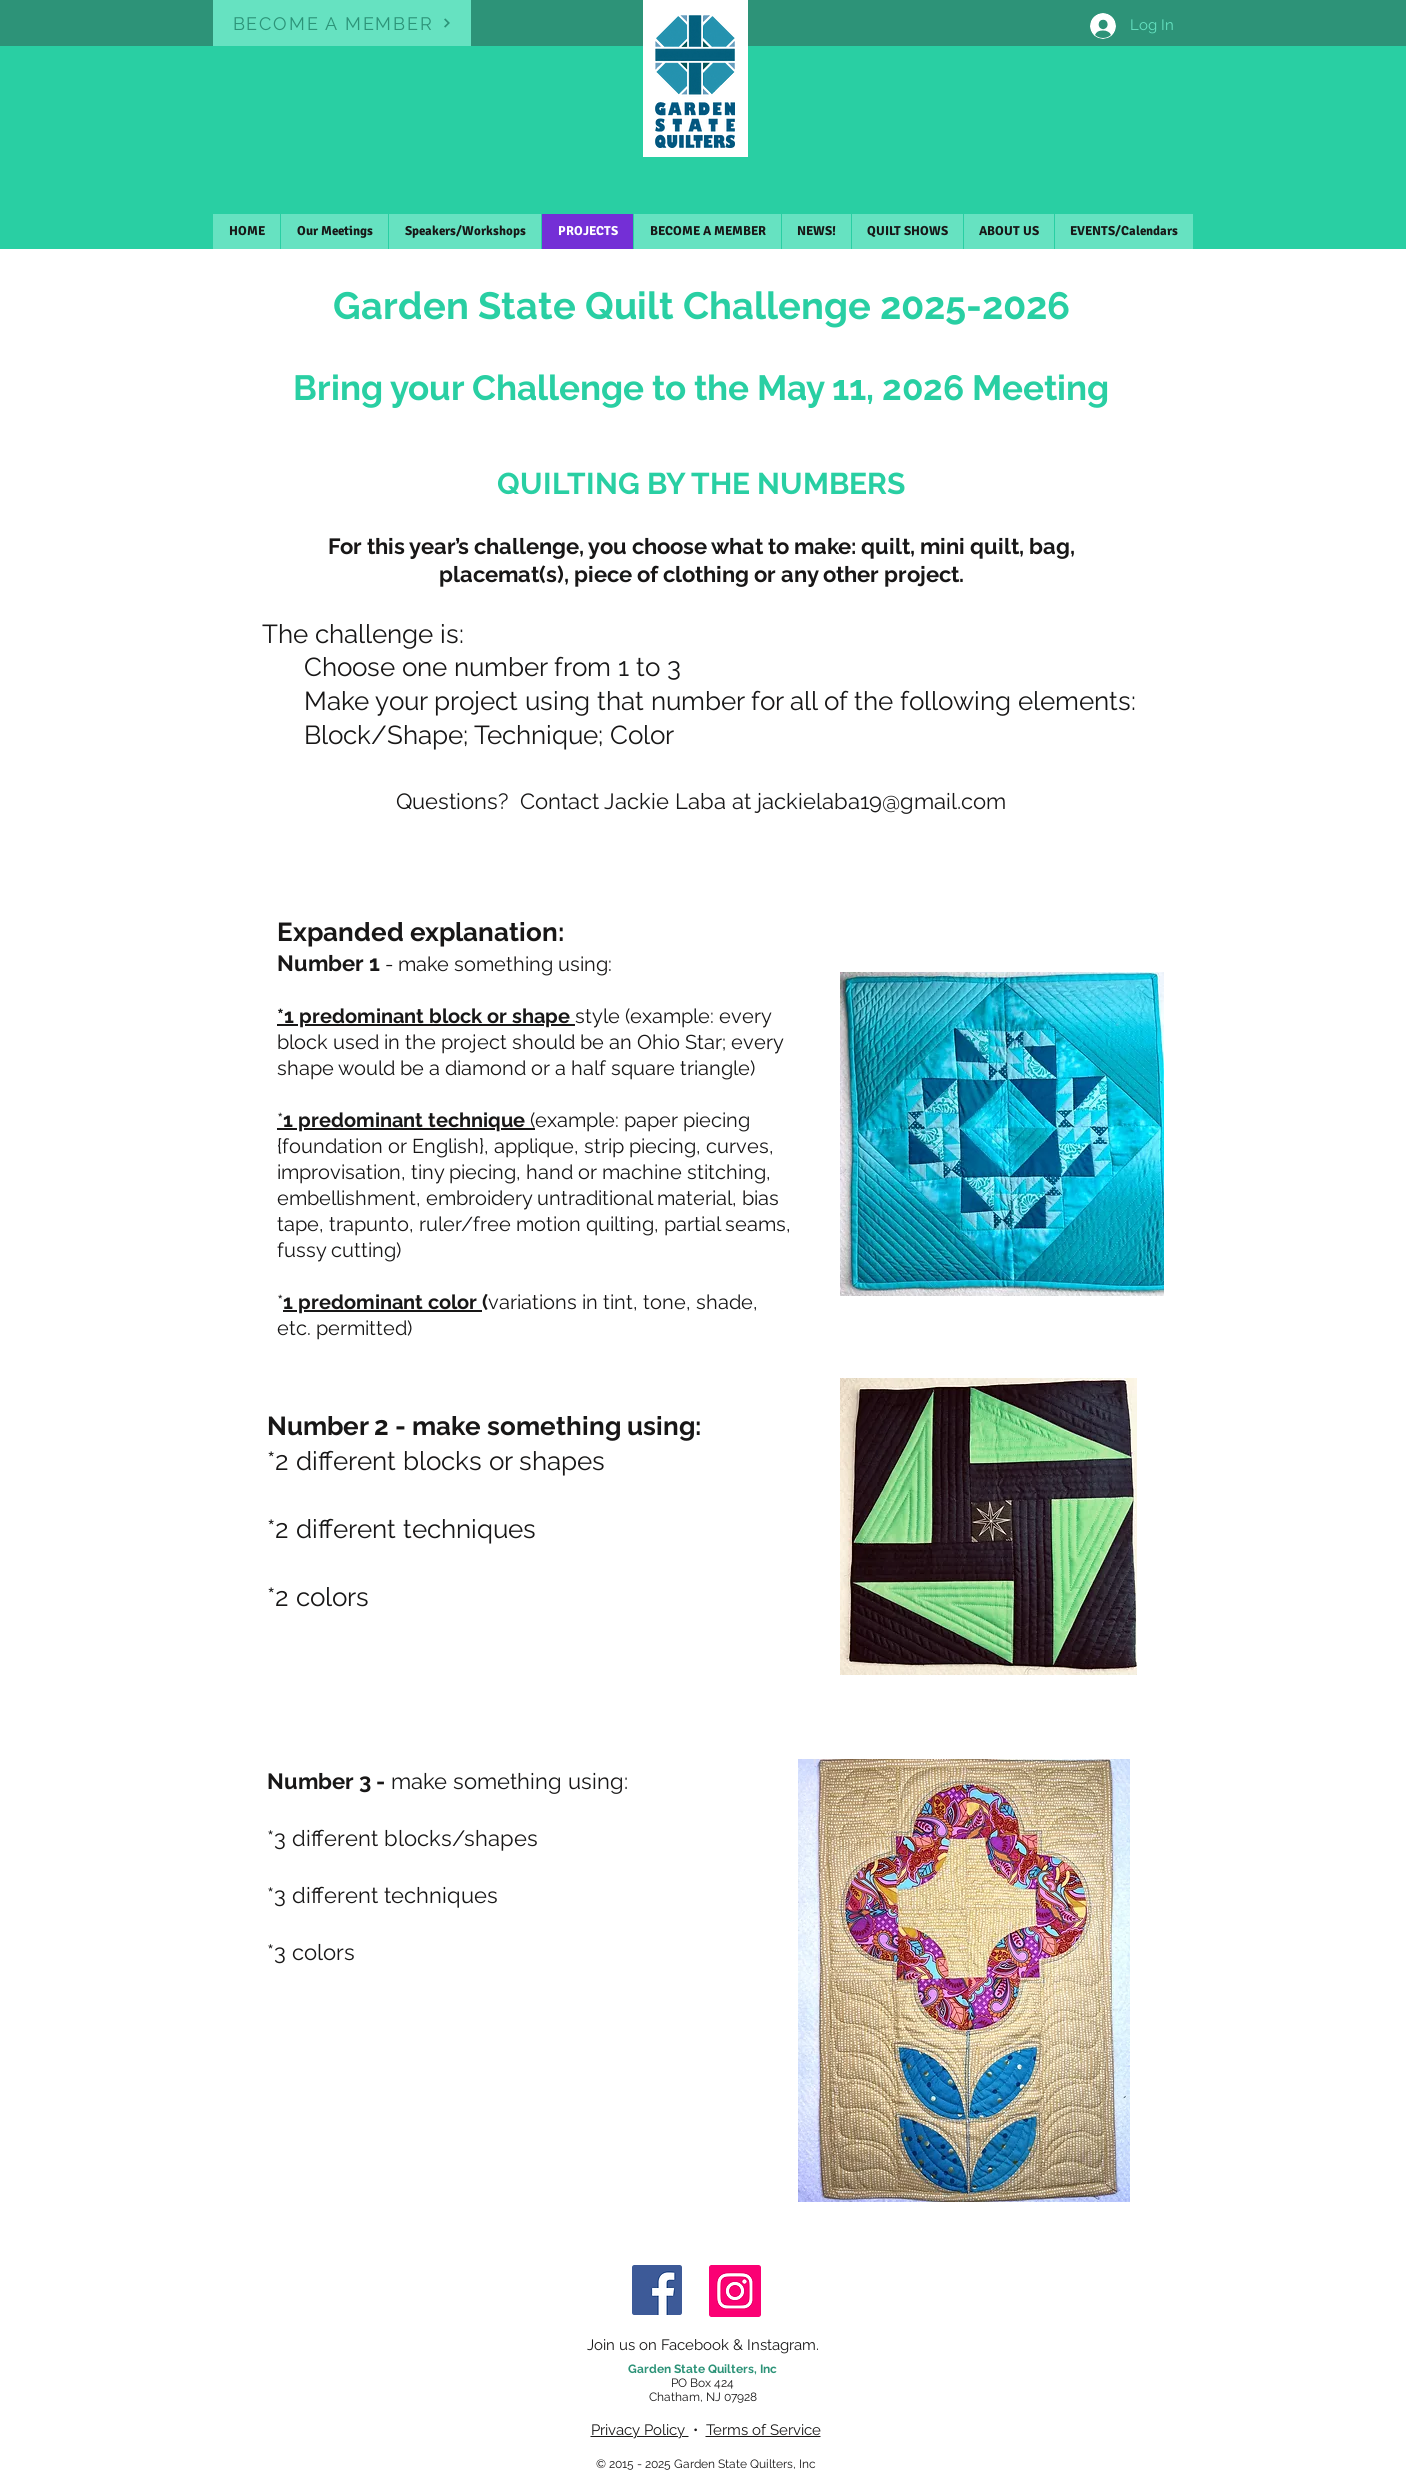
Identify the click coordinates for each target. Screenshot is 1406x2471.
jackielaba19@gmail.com (881, 801)
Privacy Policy (640, 2430)
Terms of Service (763, 2430)
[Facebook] (657, 2290)
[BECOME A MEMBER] (342, 23)
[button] (707, 231)
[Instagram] (735, 2291)
